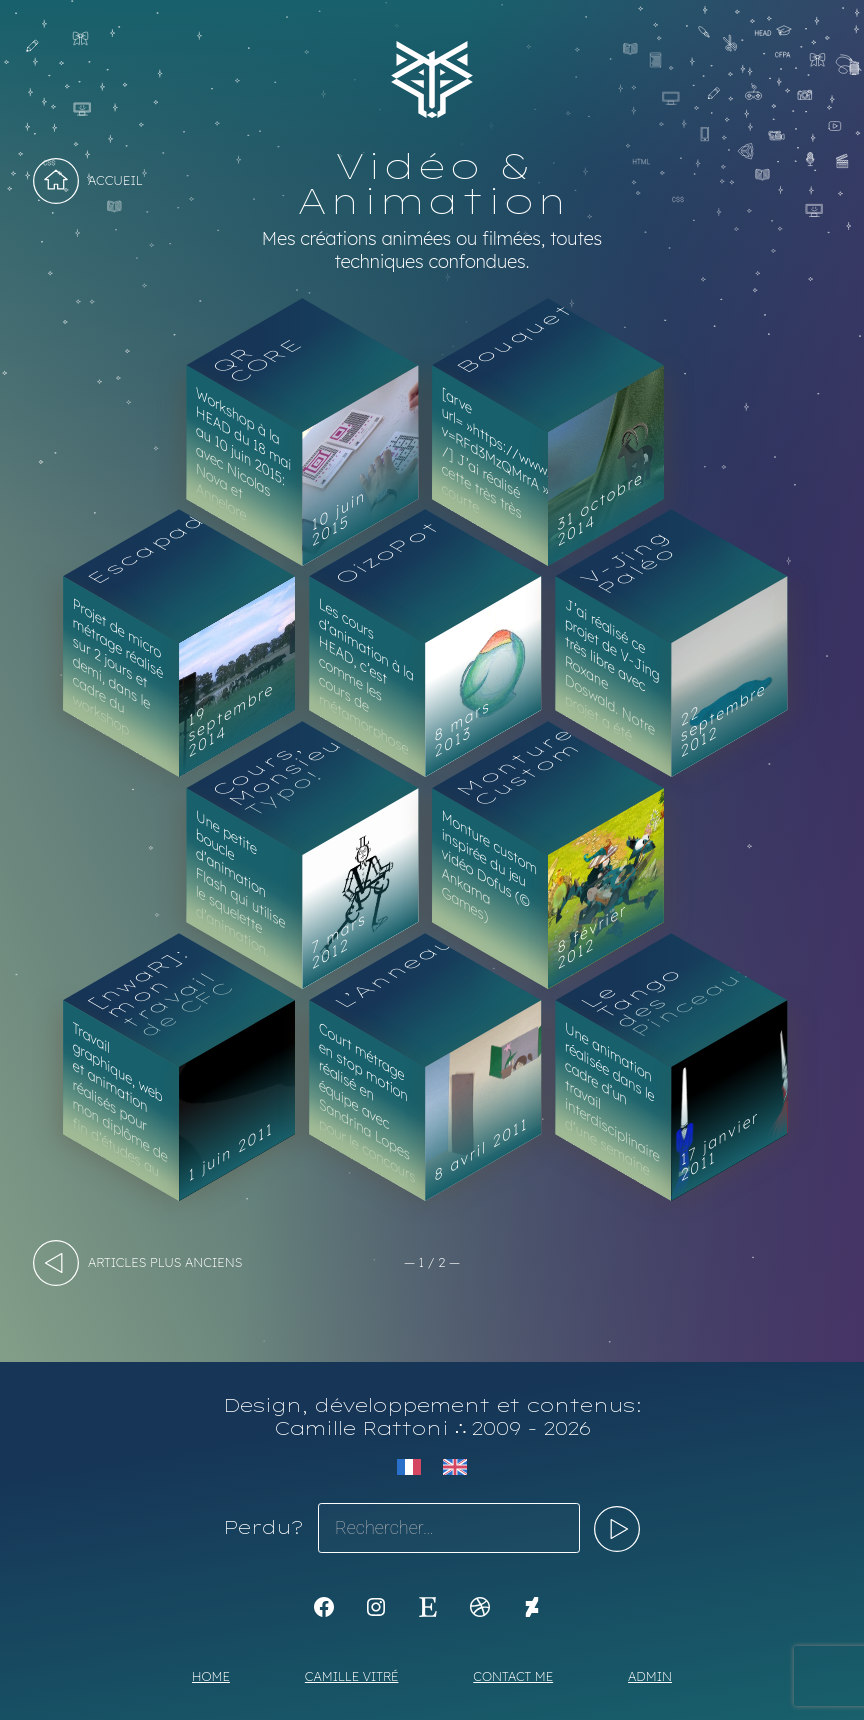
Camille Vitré (352, 1676)
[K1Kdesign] (324, 1607)
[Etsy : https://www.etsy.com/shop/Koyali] (428, 1607)
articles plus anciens (165, 1262)
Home (211, 1676)
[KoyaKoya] (532, 1607)
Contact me (513, 1676)
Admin (650, 1676)
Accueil (115, 180)
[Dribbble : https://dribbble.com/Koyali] (480, 1607)
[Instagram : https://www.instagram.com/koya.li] (376, 1607)
